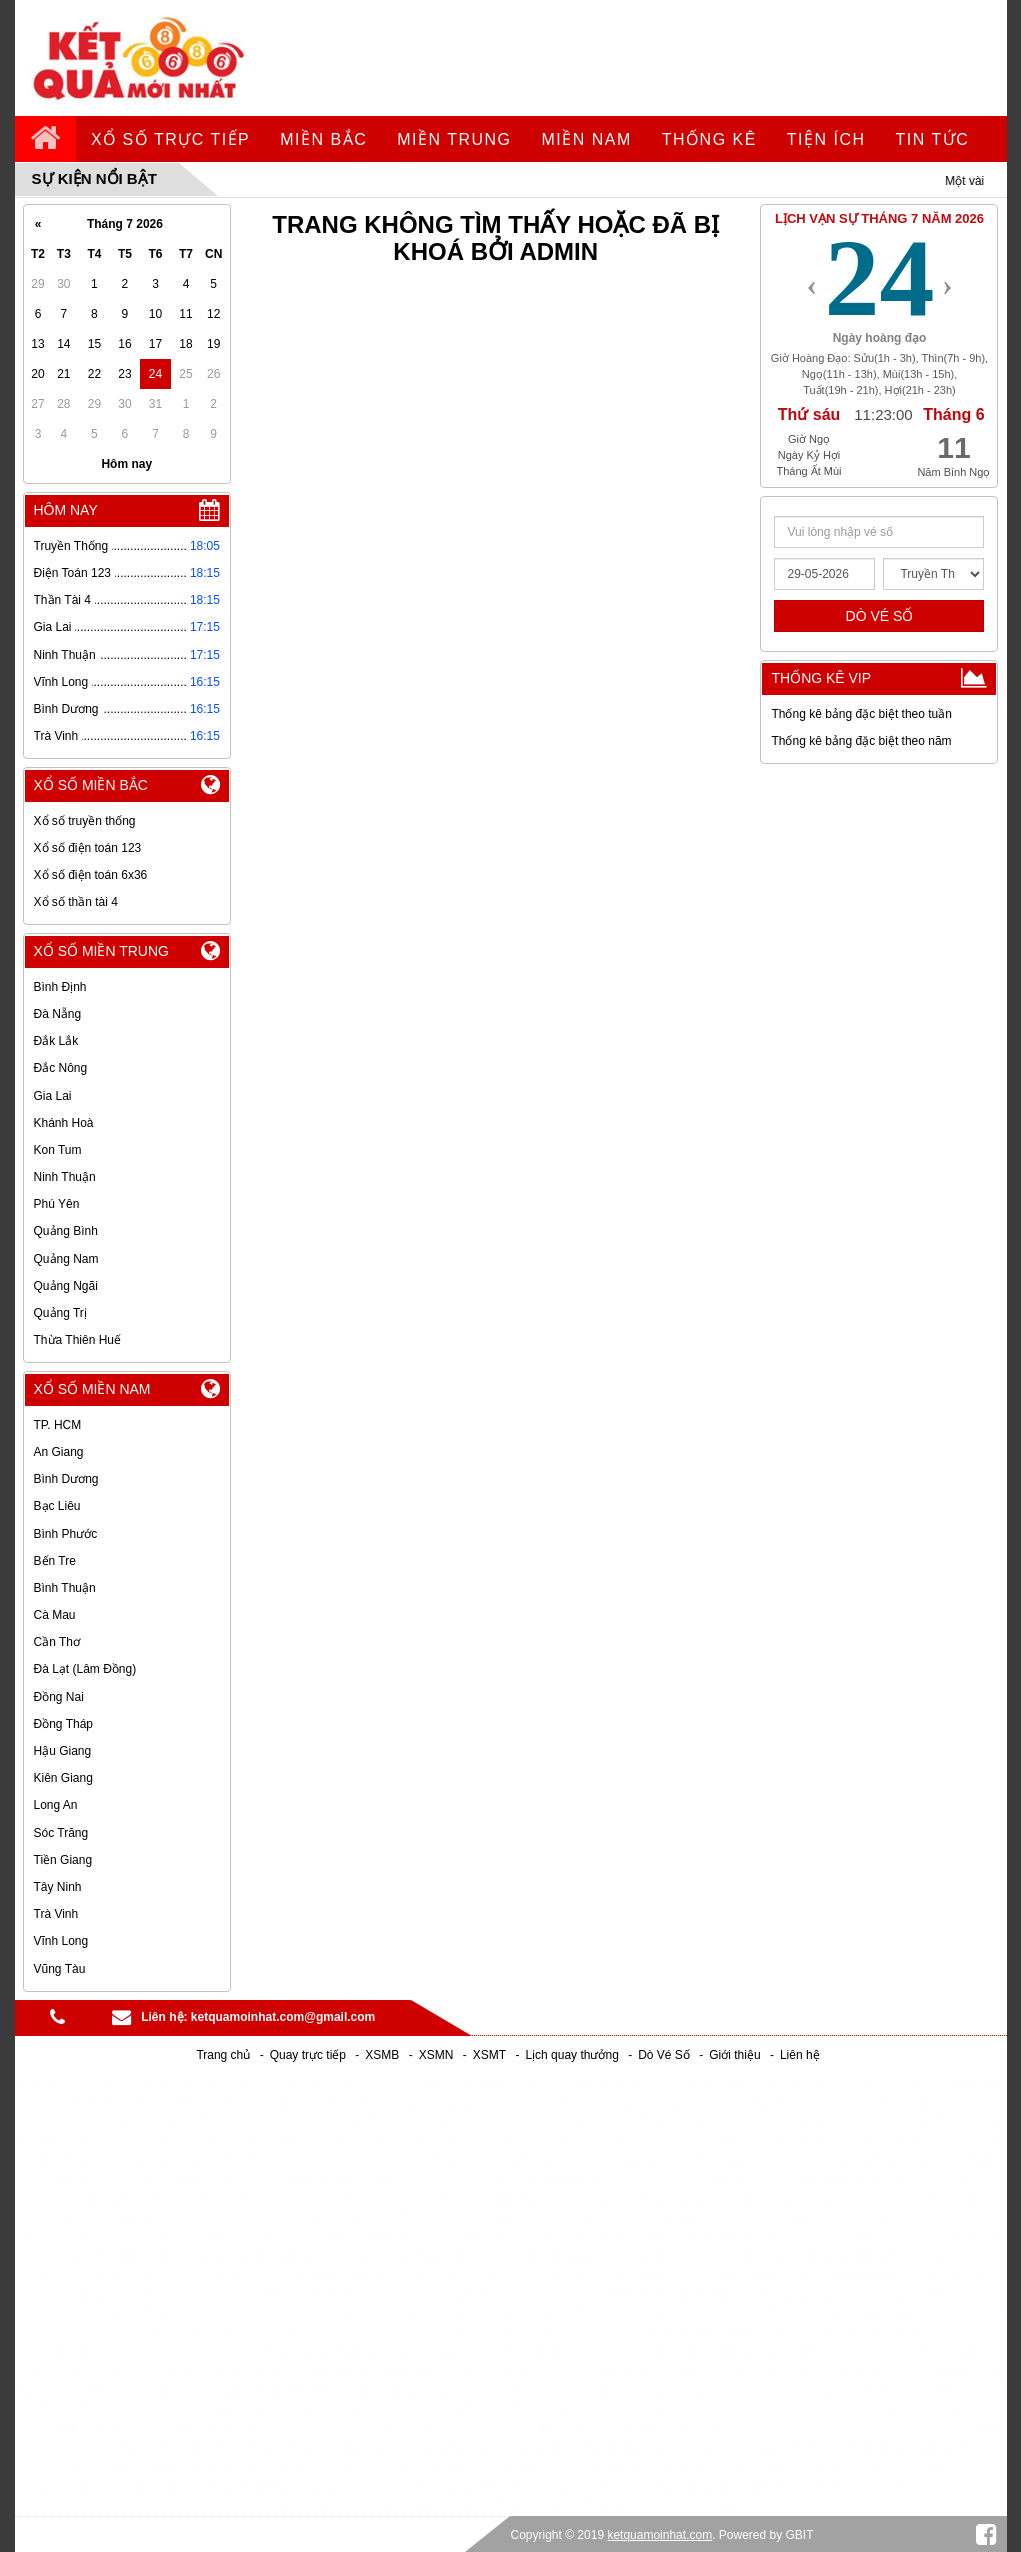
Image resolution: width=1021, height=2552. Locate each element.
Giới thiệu (734, 2055)
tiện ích (826, 139)
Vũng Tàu (60, 1969)
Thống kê (709, 139)
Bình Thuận (65, 1588)
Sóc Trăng (61, 1833)
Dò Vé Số (664, 2055)
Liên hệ (800, 2055)
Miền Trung (454, 139)
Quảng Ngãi (66, 1286)
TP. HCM (58, 1425)
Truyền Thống (71, 546)
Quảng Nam (66, 1259)
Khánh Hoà (64, 1123)
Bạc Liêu (57, 1506)
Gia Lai (53, 627)
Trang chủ (223, 2055)
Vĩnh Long (61, 682)
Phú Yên (57, 1204)
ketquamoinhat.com (659, 2535)
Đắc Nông (61, 1068)
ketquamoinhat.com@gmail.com (283, 2017)
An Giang (59, 1452)
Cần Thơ (57, 1642)
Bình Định (60, 987)
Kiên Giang (63, 1778)
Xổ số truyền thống (85, 821)
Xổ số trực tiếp (170, 139)
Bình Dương (66, 709)
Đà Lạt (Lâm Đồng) (85, 1669)
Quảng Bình (66, 1231)
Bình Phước (66, 1534)
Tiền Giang (63, 1860)
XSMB (382, 2055)
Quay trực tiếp (308, 2055)
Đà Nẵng (58, 1014)
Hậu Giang (63, 1751)
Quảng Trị (60, 1313)
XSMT (489, 2055)
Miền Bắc (323, 139)
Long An (56, 1805)
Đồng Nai (59, 1697)
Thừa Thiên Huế (78, 1340)
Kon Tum (58, 1150)
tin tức (933, 139)
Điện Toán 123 (73, 573)
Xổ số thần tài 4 (76, 902)
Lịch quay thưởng (571, 2055)
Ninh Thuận (65, 655)
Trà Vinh (56, 736)
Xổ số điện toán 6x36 (91, 875)
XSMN (436, 2055)
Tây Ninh (58, 1887)
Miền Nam (587, 139)
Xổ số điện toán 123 (88, 848)
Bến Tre (55, 1561)
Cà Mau (55, 1615)
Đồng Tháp (63, 1724)
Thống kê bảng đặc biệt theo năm (861, 741)
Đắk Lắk (56, 1041)
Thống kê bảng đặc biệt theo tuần (861, 714)
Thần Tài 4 (62, 600)
